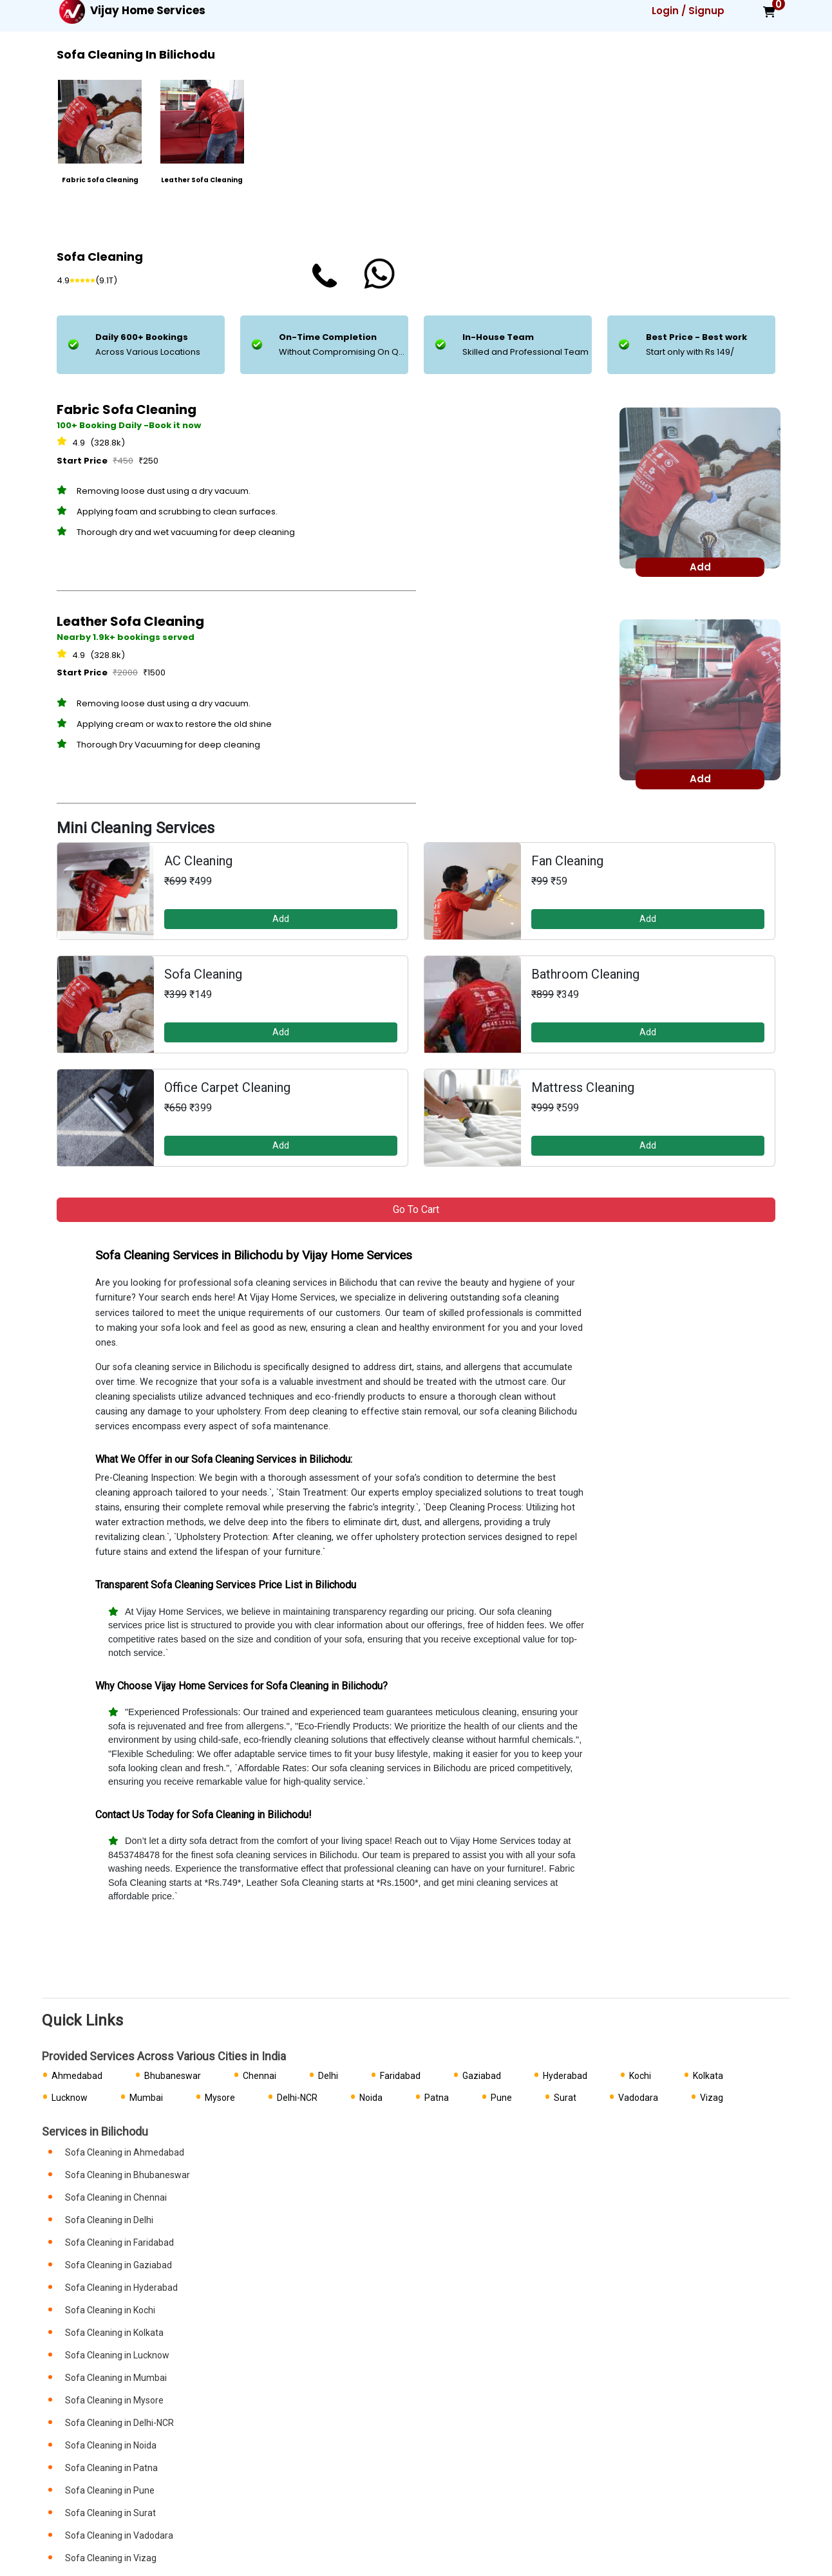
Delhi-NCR (297, 2097)
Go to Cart (416, 1209)
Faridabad (400, 2076)
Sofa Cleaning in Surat (110, 2513)
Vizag (711, 2097)
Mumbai (146, 2097)
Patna (436, 2097)
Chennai (259, 2076)
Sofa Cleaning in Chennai (116, 2197)
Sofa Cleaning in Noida (110, 2445)
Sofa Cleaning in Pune (110, 2490)
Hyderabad (565, 2076)
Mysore (220, 2097)
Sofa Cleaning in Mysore (114, 2400)
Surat (565, 2097)
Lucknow (70, 2097)
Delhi (328, 2076)
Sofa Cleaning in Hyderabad (121, 2287)
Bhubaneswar (172, 2076)
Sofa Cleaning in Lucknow (117, 2355)
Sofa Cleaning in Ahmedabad (124, 2152)
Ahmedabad (77, 2076)
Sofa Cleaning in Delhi (109, 2220)
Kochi (640, 2076)
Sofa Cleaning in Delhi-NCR (119, 2423)
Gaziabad (481, 2076)
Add (280, 919)
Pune (501, 2097)
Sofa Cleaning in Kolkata (114, 2332)
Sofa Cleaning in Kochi (110, 2310)
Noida (371, 2097)
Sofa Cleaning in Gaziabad (118, 2265)
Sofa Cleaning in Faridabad (119, 2242)
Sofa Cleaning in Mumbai (116, 2378)
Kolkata (708, 2076)
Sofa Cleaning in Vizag (110, 2558)
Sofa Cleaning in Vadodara (119, 2535)
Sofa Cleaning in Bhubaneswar (127, 2175)
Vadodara (638, 2097)
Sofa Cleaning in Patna (111, 2468)
